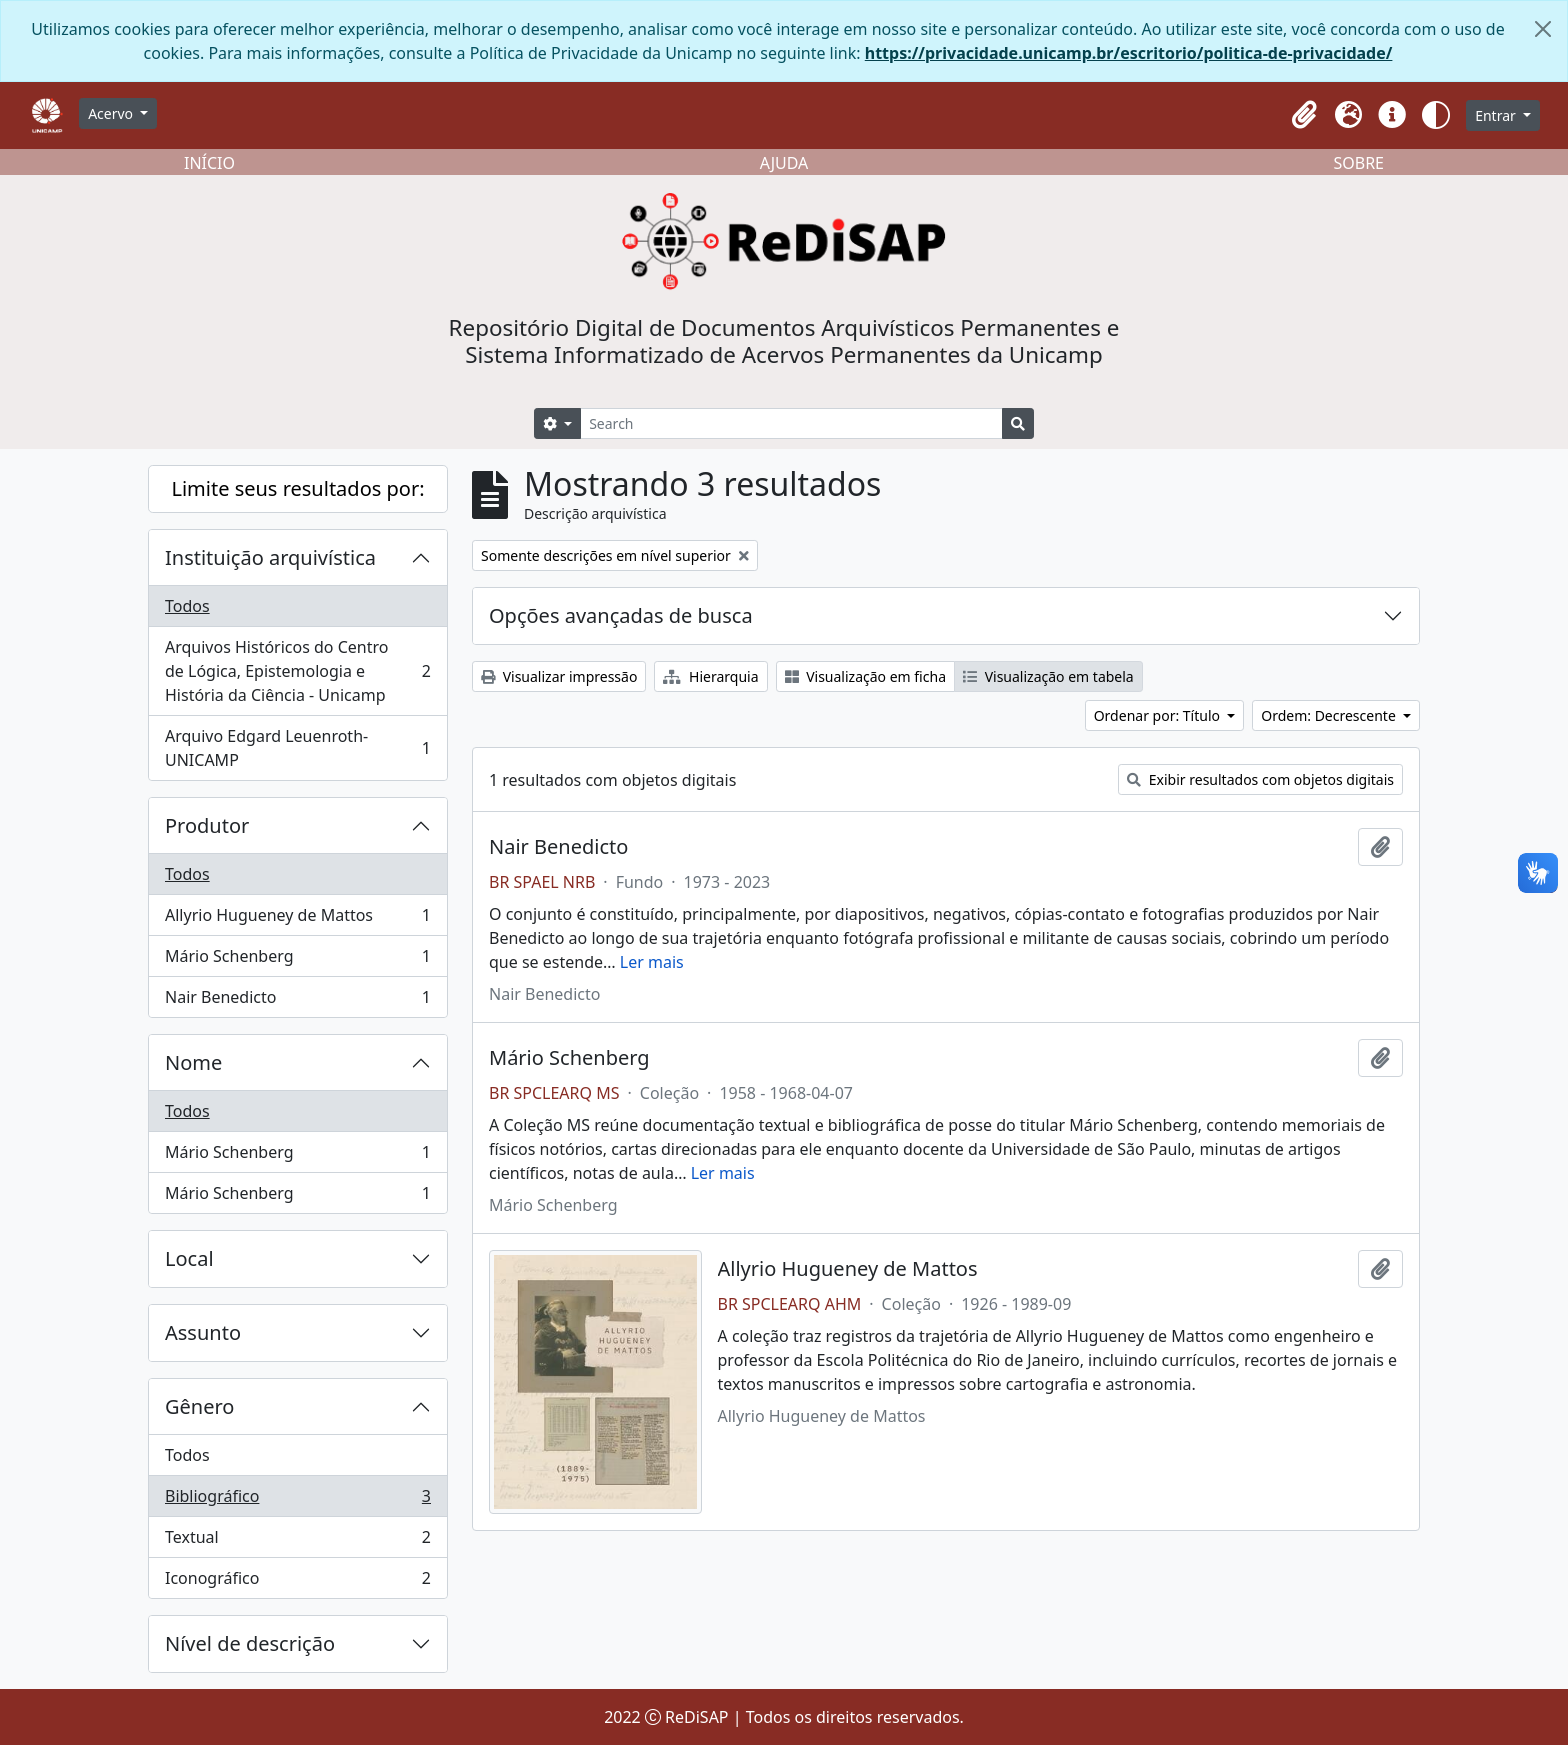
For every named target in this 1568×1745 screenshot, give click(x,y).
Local (189, 1258)
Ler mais (652, 962)
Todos (187, 606)
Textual (297, 1541)
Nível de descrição (250, 1643)
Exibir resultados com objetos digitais (1260, 779)
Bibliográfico (297, 1500)
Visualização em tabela (1048, 676)
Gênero (199, 1406)
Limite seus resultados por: (297, 488)
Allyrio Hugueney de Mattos (297, 919)
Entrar (1497, 115)
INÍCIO (209, 163)
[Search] (791, 423)
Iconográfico (297, 1582)
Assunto (203, 1332)
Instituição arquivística (270, 557)
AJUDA (784, 163)
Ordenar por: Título (1159, 715)
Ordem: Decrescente (1330, 715)
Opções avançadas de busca (621, 615)
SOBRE (1358, 163)
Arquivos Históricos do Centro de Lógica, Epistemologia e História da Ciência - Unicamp (297, 671)
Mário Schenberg (297, 960)
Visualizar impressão (559, 676)
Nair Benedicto (297, 1001)
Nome (193, 1062)
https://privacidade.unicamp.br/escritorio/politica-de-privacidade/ (1129, 53)
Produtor (207, 825)
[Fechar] (1543, 29)
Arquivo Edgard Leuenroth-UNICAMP (297, 748)
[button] (1304, 115)
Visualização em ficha (866, 676)
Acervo (112, 113)
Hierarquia (710, 676)
